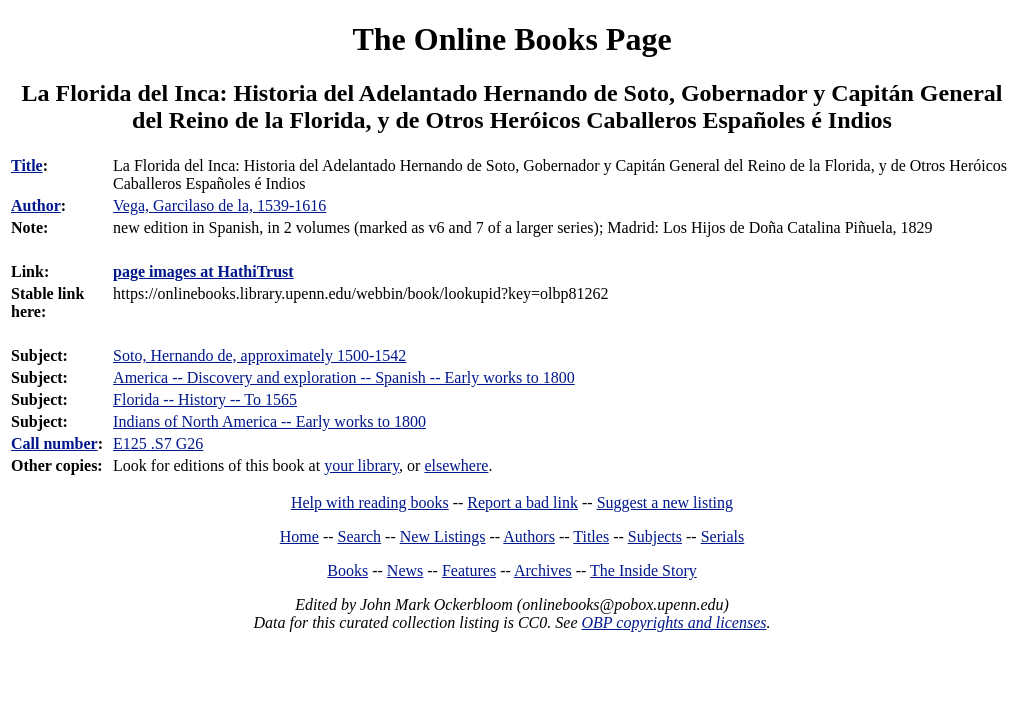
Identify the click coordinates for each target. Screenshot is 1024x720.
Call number (54, 443)
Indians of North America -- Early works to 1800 (269, 421)
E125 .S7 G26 (158, 443)
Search (360, 536)
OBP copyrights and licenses (673, 622)
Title (27, 165)
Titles (591, 536)
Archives (543, 570)
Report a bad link (522, 502)
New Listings (443, 536)
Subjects (655, 536)
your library (361, 465)
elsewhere (456, 465)
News (405, 570)
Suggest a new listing (665, 502)
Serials (723, 536)
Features (469, 570)
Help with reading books (370, 502)
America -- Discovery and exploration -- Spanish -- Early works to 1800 (344, 377)
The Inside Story (643, 570)
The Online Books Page (511, 39)
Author (36, 205)
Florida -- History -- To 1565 (205, 399)
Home (299, 536)
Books (347, 570)
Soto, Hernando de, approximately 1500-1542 (259, 355)
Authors (529, 536)
